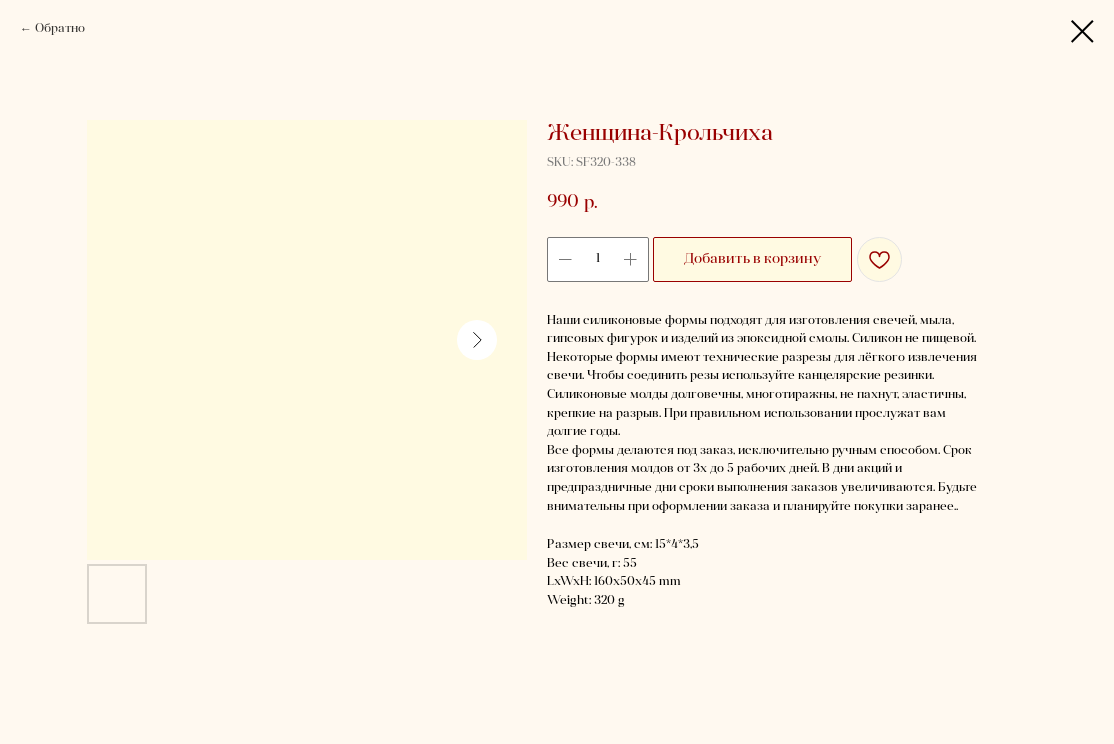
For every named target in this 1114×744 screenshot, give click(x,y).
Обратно (60, 29)
